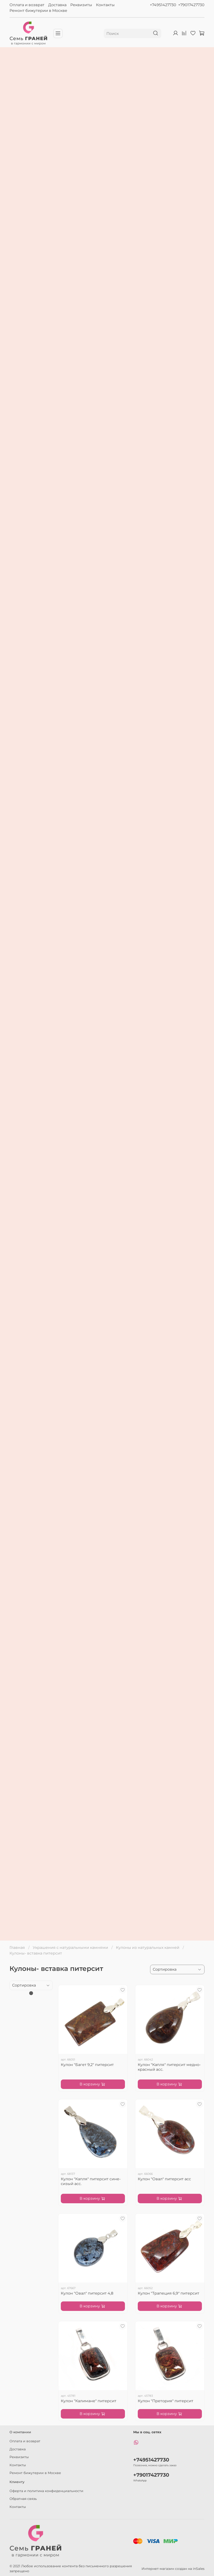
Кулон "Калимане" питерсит (88, 2401)
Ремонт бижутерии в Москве (38, 10)
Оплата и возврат (27, 5)
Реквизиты (81, 5)
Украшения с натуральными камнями (70, 1947)
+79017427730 (191, 5)
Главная (17, 1947)
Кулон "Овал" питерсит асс (164, 2179)
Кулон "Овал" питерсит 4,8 (87, 2293)
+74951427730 (163, 5)
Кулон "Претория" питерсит (165, 2401)
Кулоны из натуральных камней (147, 1947)
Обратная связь (23, 2499)
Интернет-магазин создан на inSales (173, 2569)
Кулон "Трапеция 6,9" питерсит (168, 2293)
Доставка (57, 5)
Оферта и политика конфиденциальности (46, 2491)
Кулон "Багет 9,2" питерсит (87, 2064)
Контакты (105, 5)
